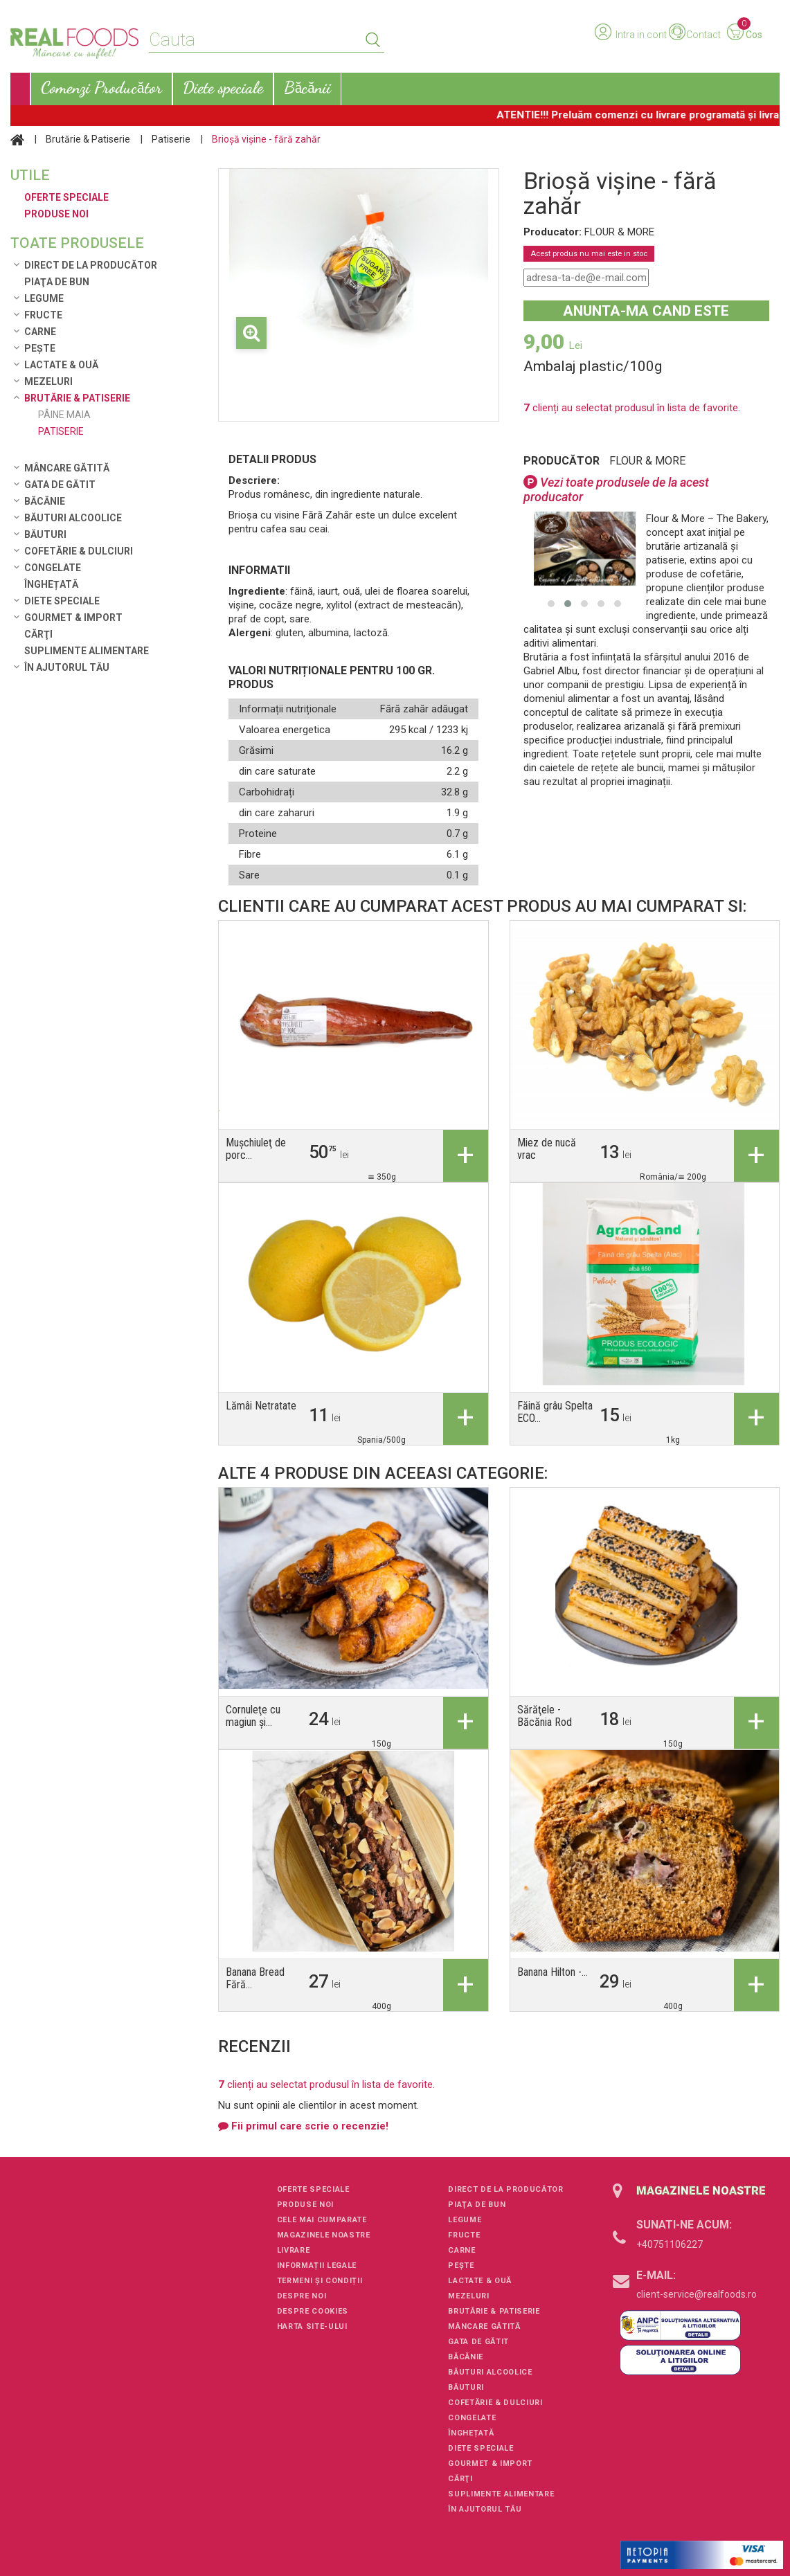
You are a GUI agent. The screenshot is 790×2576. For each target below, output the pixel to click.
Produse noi (305, 2204)
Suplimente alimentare (86, 650)
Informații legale (317, 2265)
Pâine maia (64, 414)
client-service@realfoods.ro (696, 2294)
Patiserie (171, 139)
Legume (44, 298)
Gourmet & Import (73, 617)
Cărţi (38, 634)
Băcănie (44, 501)
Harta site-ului (312, 2326)
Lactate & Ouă (61, 364)
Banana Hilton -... (552, 1972)
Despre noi (302, 2295)
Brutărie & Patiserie (88, 139)
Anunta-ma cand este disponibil (646, 312)
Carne (40, 331)
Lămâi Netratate (261, 1405)
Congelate (52, 567)
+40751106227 (669, 2244)
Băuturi (45, 534)
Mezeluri (48, 381)
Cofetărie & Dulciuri (78, 551)
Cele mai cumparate (322, 2219)
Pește (39, 348)
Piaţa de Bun (56, 281)
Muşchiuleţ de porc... (256, 1149)
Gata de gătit (60, 484)
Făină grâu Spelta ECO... (555, 1412)
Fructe (43, 315)
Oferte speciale (313, 2189)
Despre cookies (312, 2311)
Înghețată (51, 584)
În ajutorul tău (66, 667)
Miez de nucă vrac (546, 1149)
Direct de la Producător (90, 265)
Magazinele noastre (323, 2235)
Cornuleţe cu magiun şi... (253, 1716)
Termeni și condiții (320, 2280)
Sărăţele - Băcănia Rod (544, 1716)
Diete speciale (62, 600)
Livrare (293, 2250)
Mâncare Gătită (66, 468)
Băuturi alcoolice (73, 517)
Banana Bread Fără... (255, 1978)
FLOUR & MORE (647, 460)
